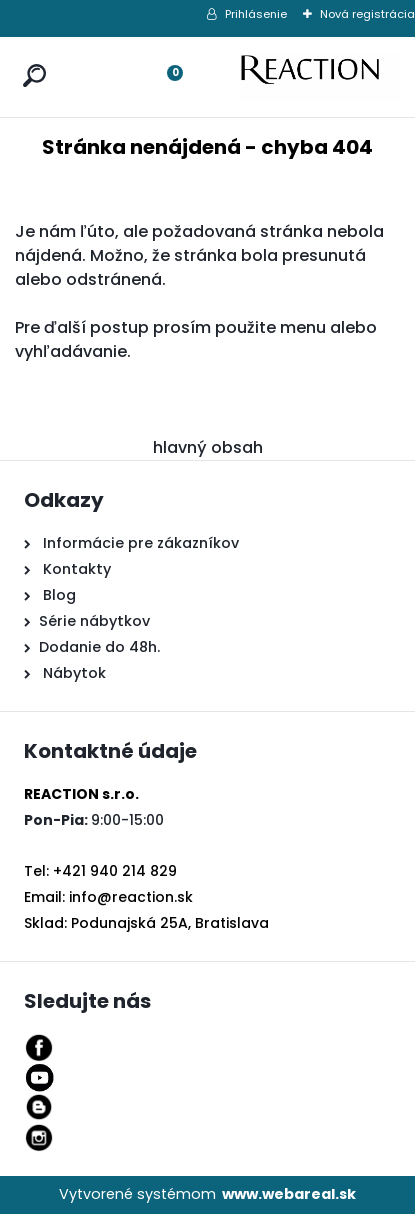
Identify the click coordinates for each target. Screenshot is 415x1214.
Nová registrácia (367, 14)
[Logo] (320, 77)
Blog (57, 595)
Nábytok (72, 673)
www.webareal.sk (289, 1194)
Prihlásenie (256, 14)
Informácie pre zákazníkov (139, 543)
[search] (30, 56)
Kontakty (77, 569)
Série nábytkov (94, 621)
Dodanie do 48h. (99, 647)
